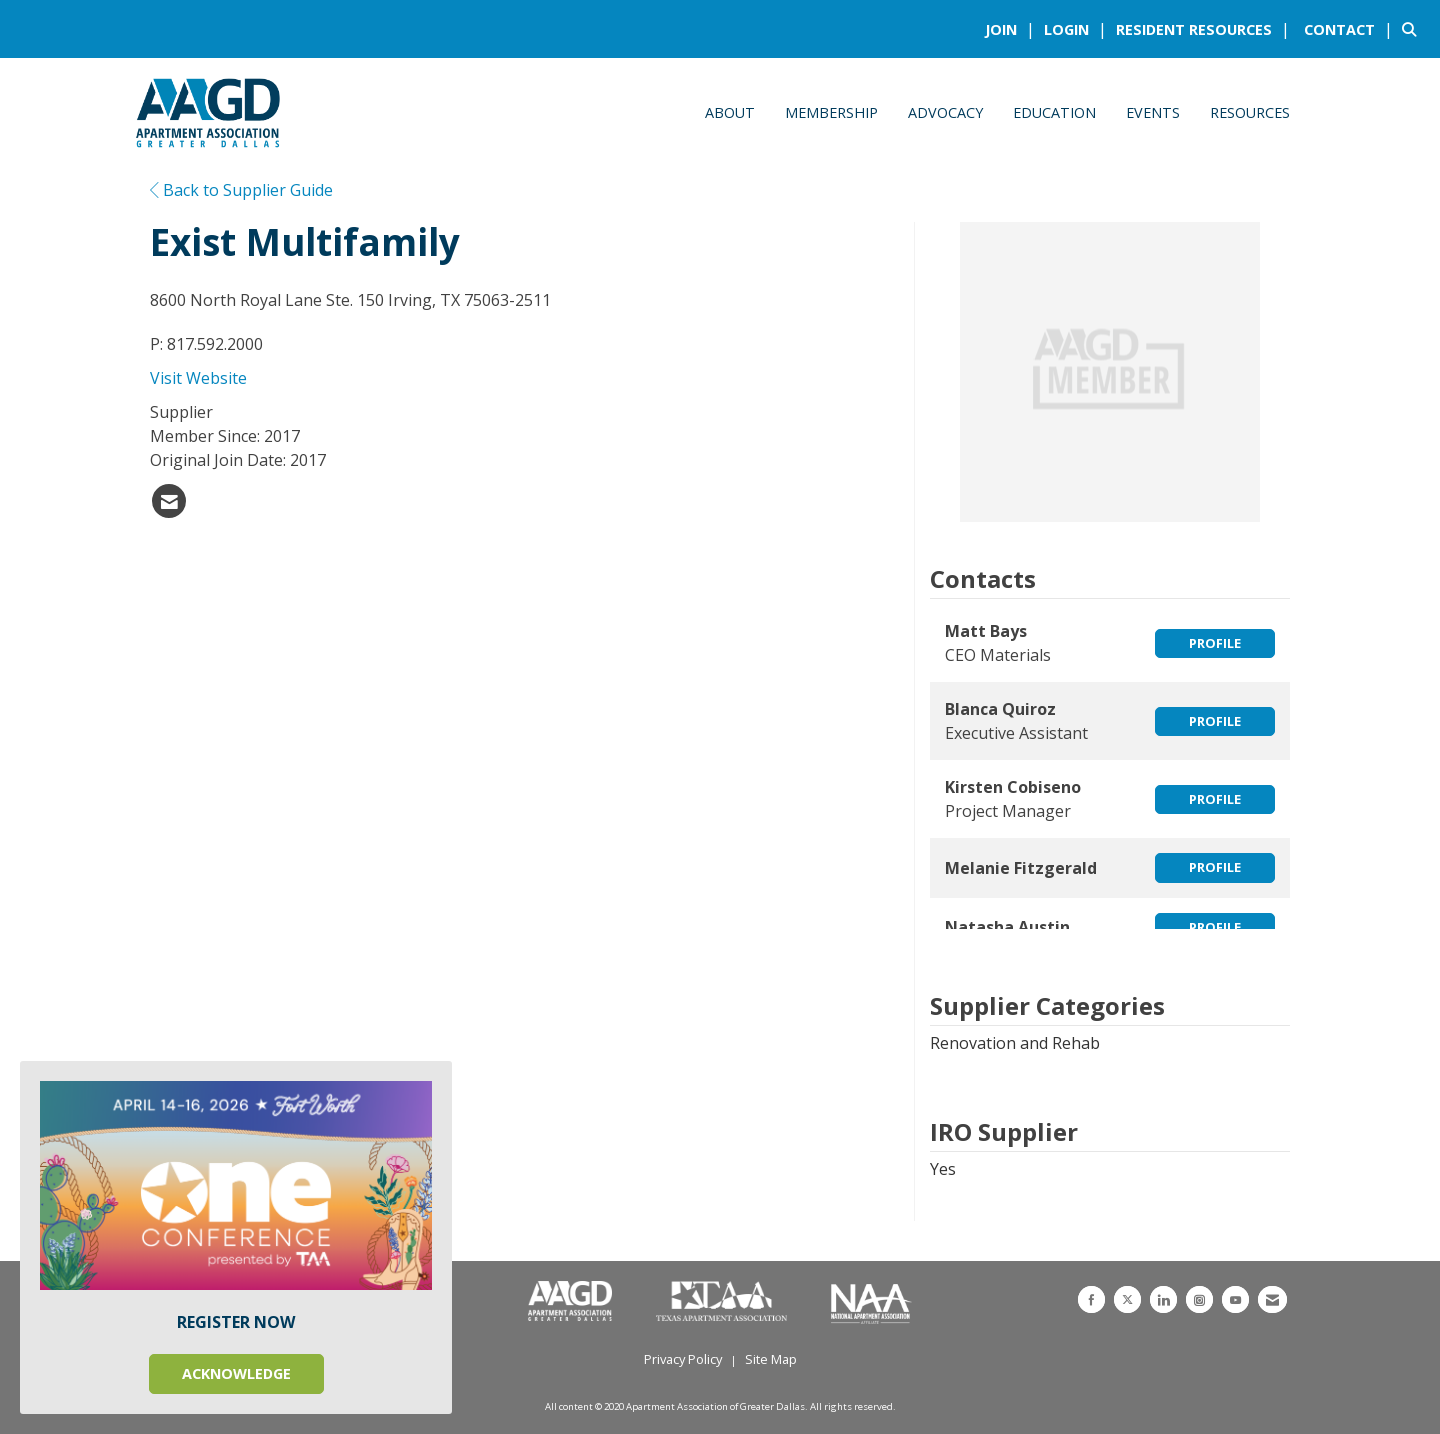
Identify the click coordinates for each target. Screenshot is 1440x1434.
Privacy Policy (683, 1359)
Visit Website (198, 378)
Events (1153, 112)
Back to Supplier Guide (241, 190)
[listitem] (1012, 29)
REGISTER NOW (236, 1322)
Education (1054, 112)
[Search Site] (1413, 29)
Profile (1215, 643)
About (730, 112)
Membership (831, 112)
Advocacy (945, 112)
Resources (1250, 112)
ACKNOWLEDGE (236, 1373)
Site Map (771, 1359)
